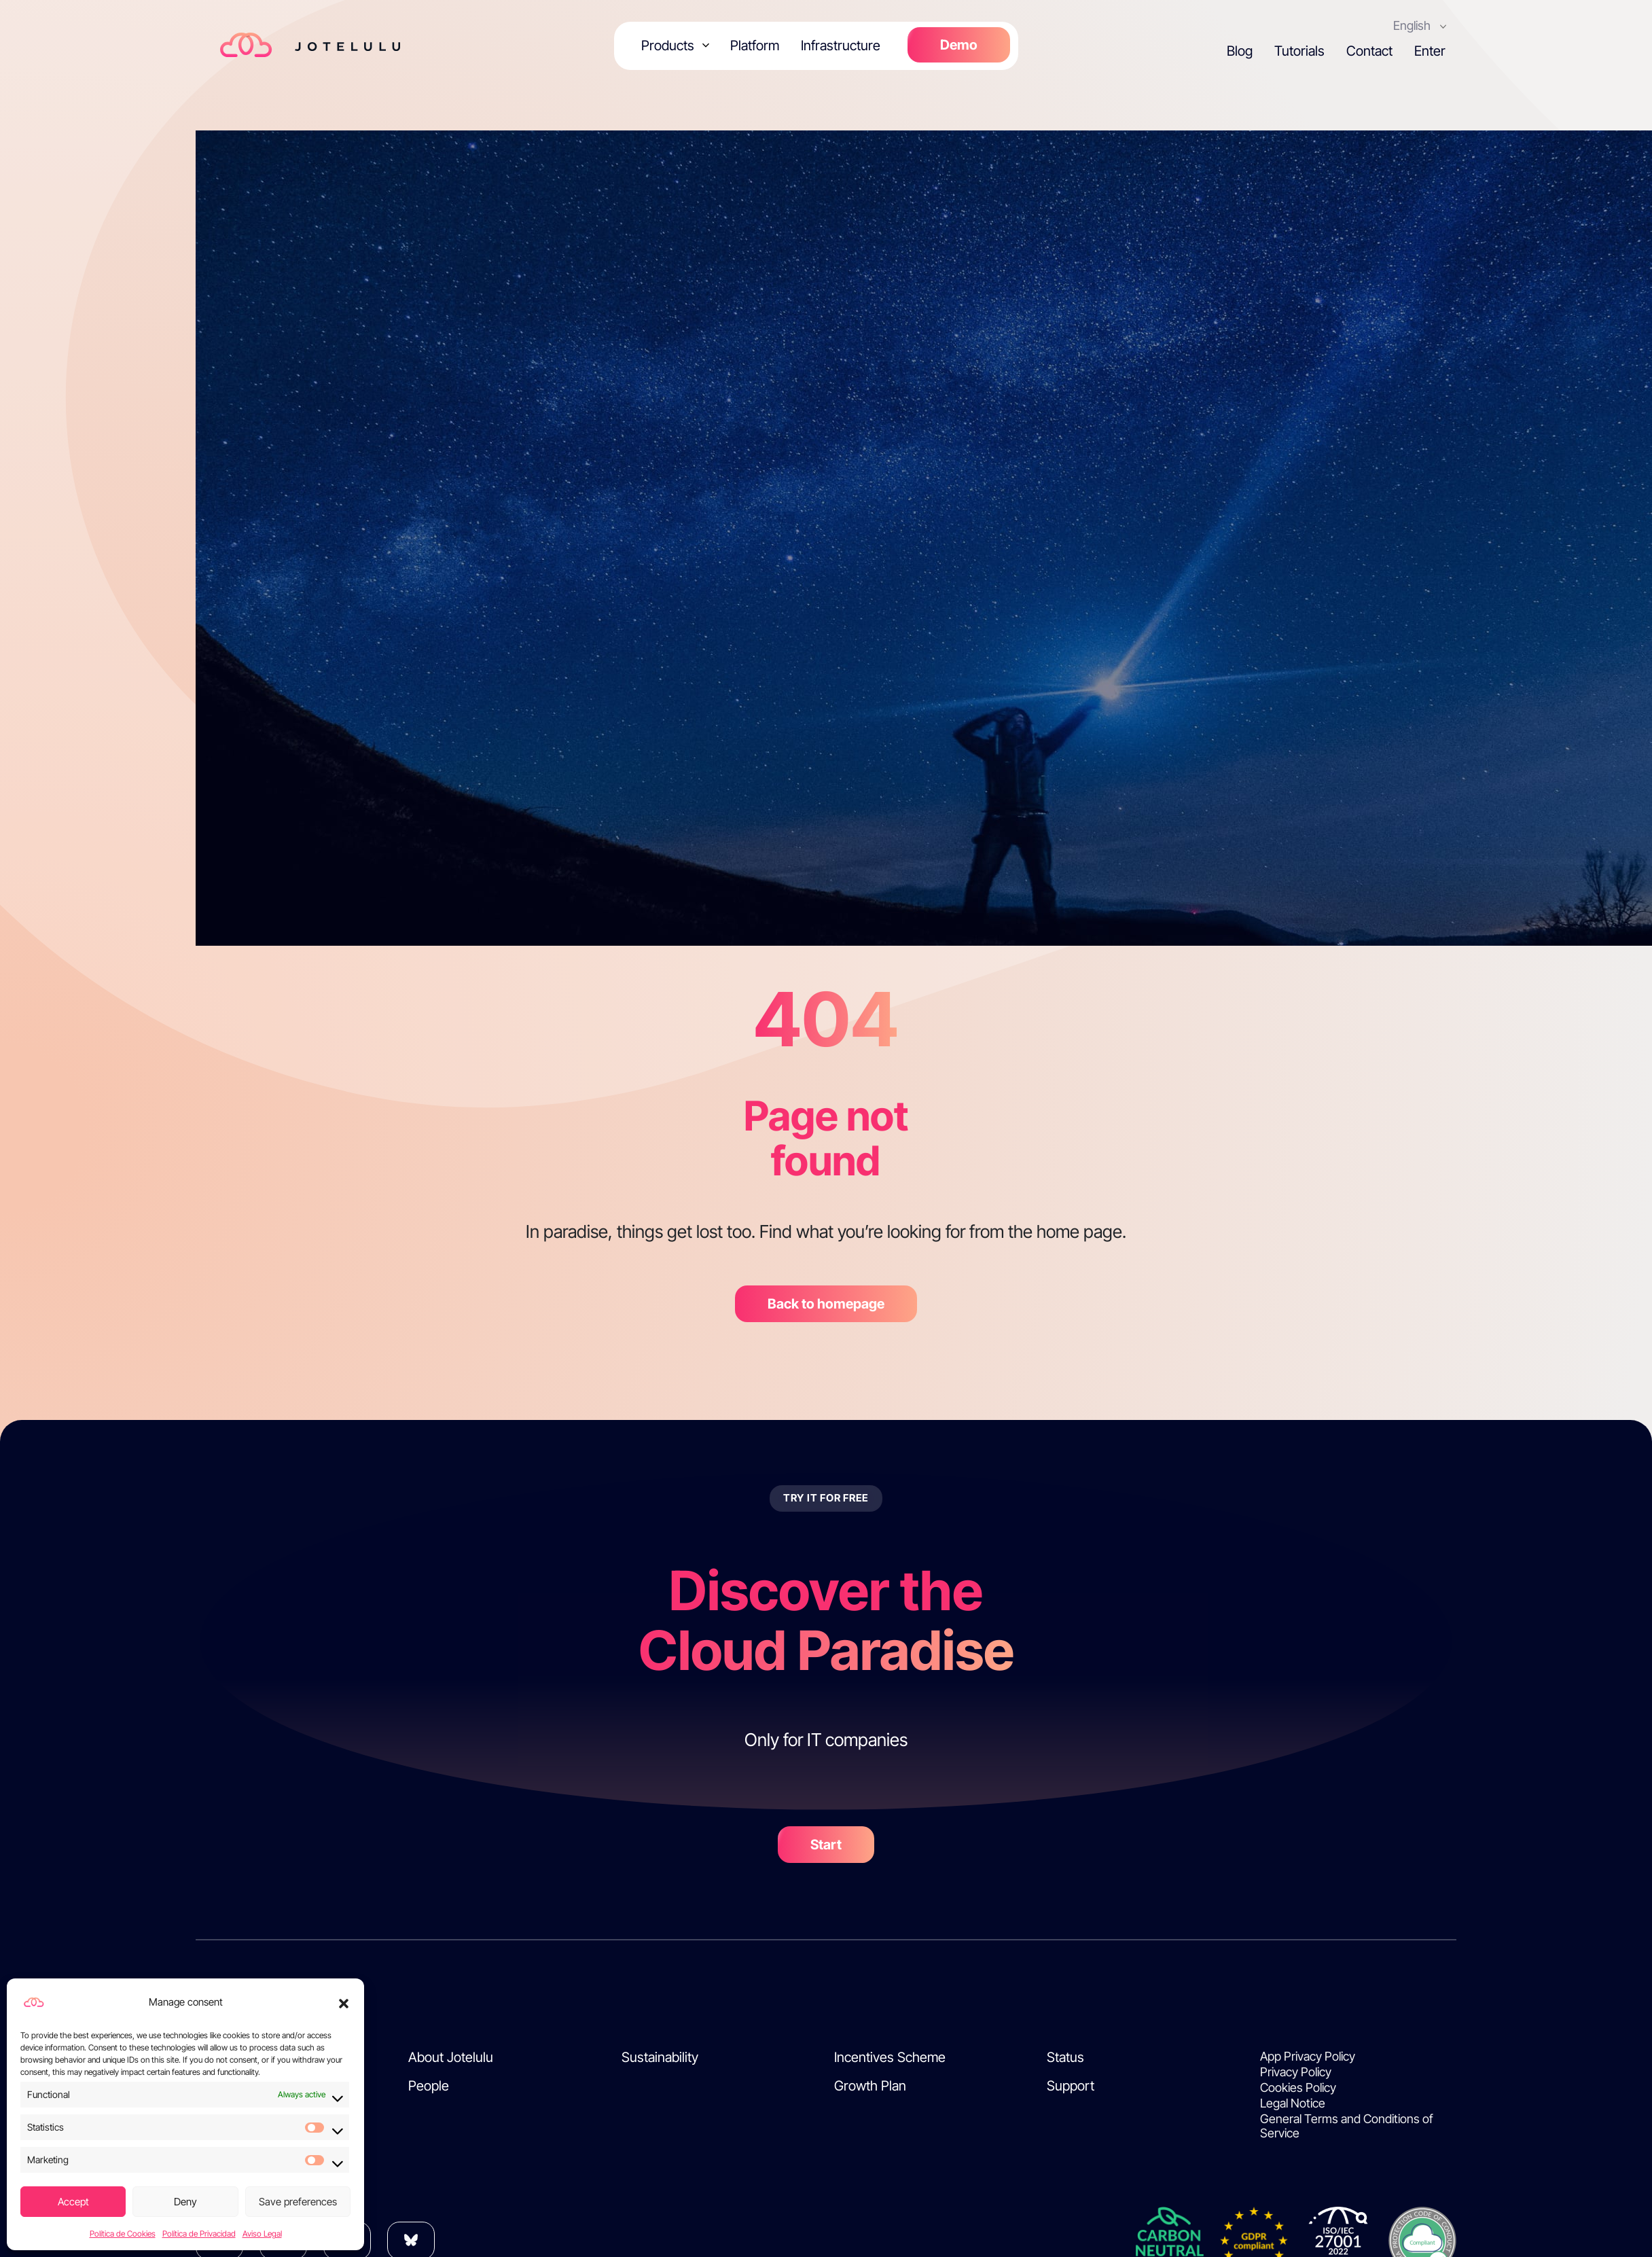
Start (826, 1844)
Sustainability (660, 2057)
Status (1065, 2057)
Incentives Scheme (890, 2057)
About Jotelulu (450, 2057)
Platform (754, 45)
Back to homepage (826, 1304)
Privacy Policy (1295, 2072)
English (1415, 25)
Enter (1430, 51)
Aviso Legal (262, 2233)
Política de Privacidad (199, 2233)
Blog (1240, 51)
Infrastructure (840, 45)
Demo (958, 45)
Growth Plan (870, 2086)
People (428, 2086)
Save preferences (298, 2201)
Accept (73, 2201)
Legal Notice (1292, 2103)
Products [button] (669, 45)
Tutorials (1299, 51)
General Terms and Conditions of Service (1346, 2126)
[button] (344, 2002)
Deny (185, 2201)
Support (1070, 2086)
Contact (1369, 51)
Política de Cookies (123, 2233)
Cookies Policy (1298, 2087)
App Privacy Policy (1307, 2056)
